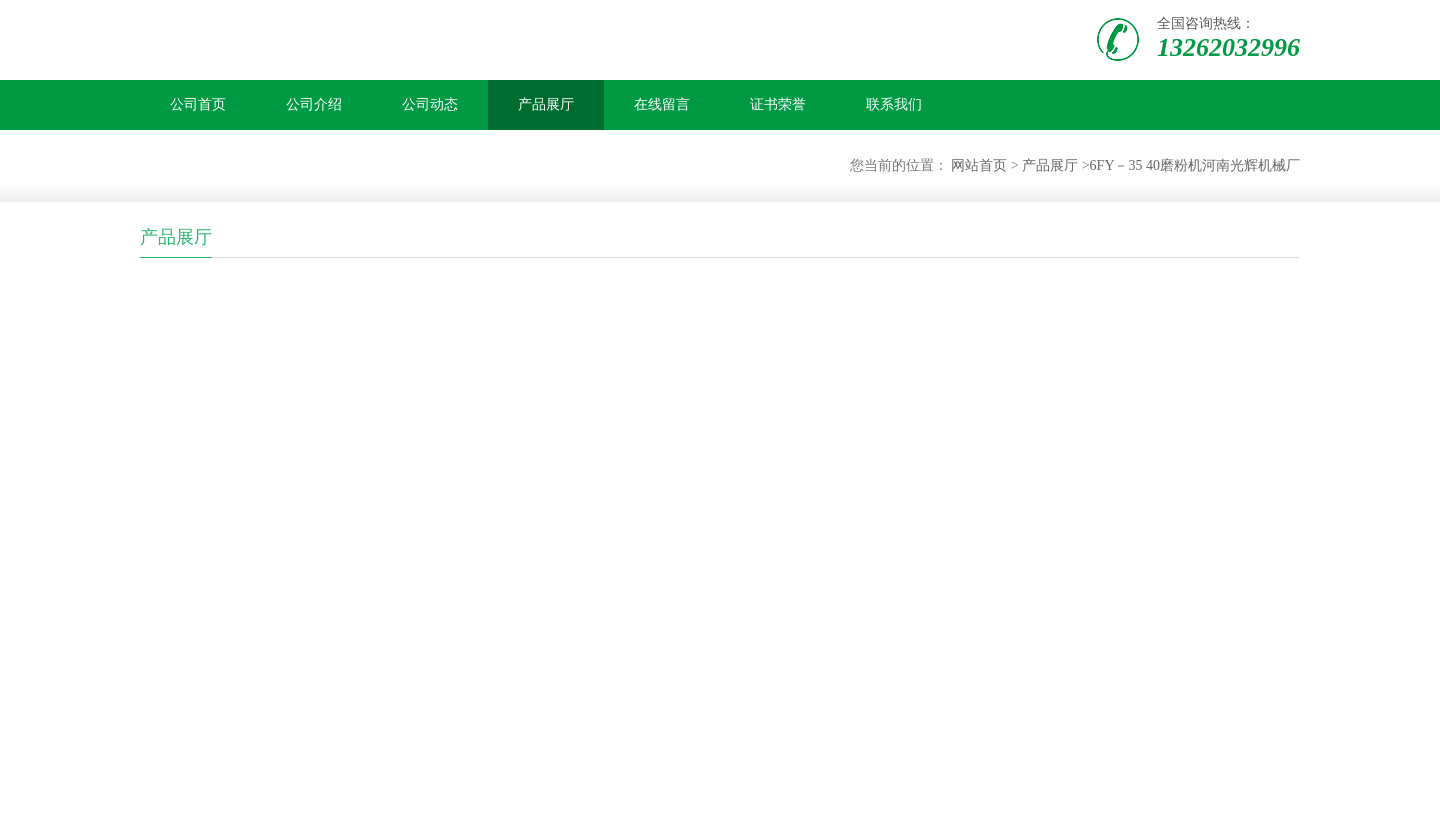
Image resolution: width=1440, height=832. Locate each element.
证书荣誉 (778, 104)
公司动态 (430, 104)
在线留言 (662, 104)
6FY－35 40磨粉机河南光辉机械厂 (1195, 165)
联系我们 (894, 104)
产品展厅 (546, 104)
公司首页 (198, 104)
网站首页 (979, 165)
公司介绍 (314, 104)
